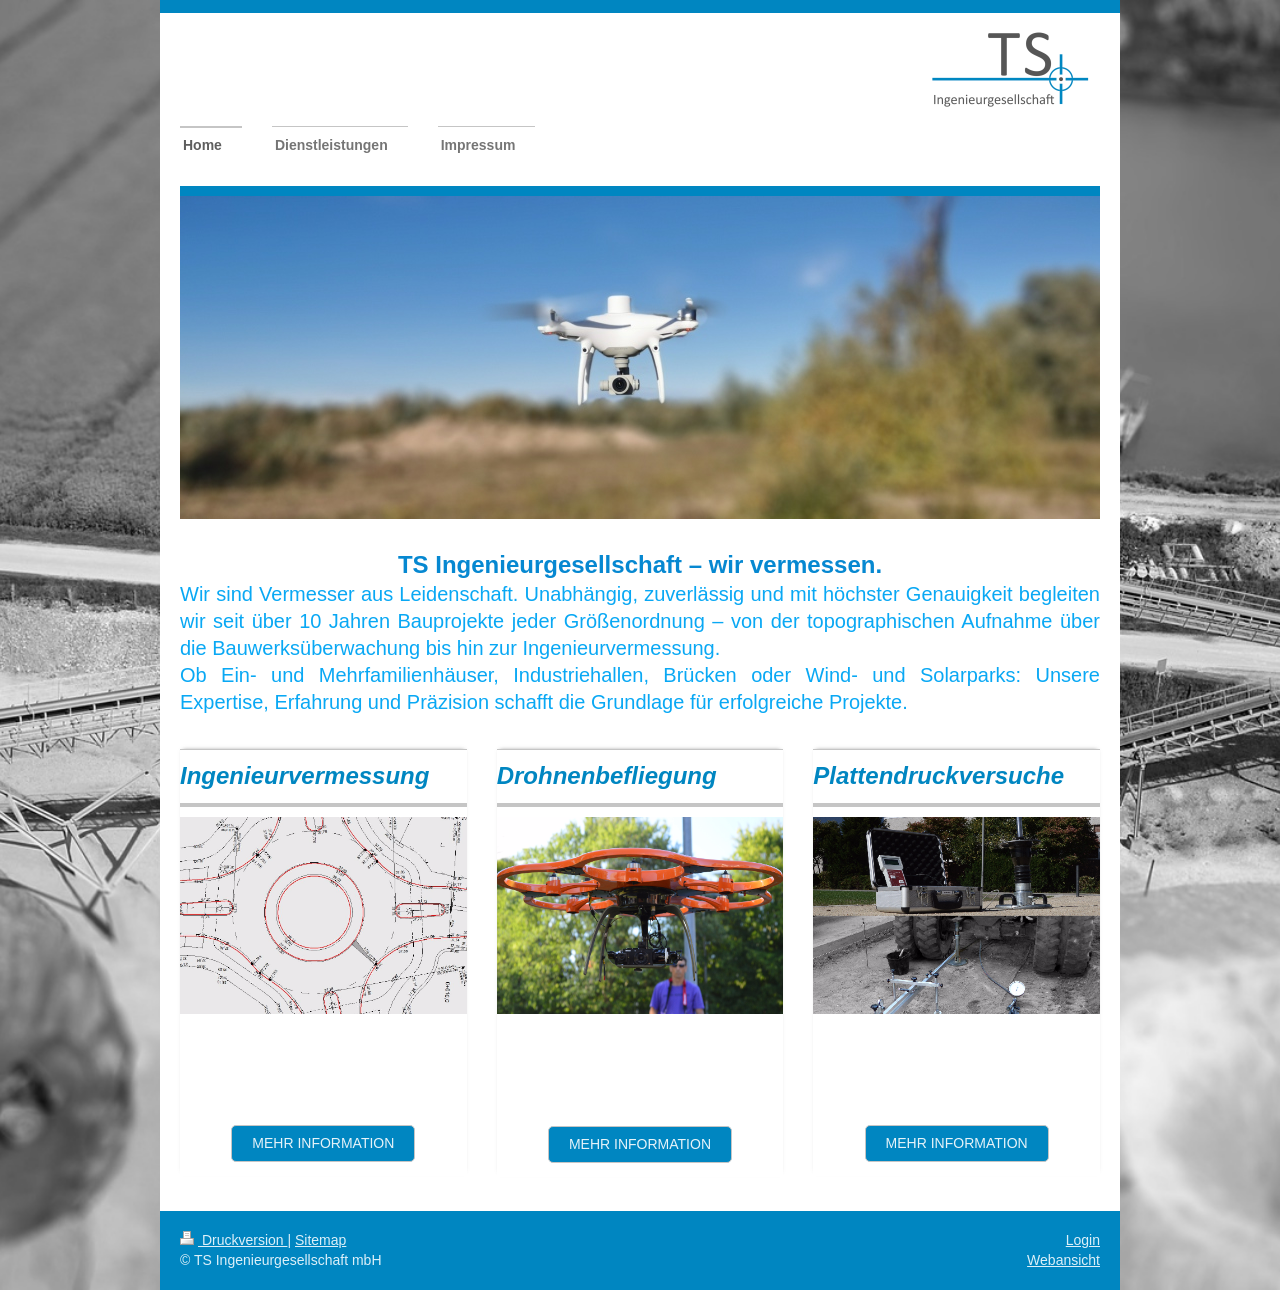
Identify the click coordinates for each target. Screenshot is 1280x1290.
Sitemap (320, 1240)
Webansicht (1063, 1260)
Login (1083, 1240)
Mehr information (323, 1143)
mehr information (957, 1143)
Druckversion (233, 1240)
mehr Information (640, 1144)
